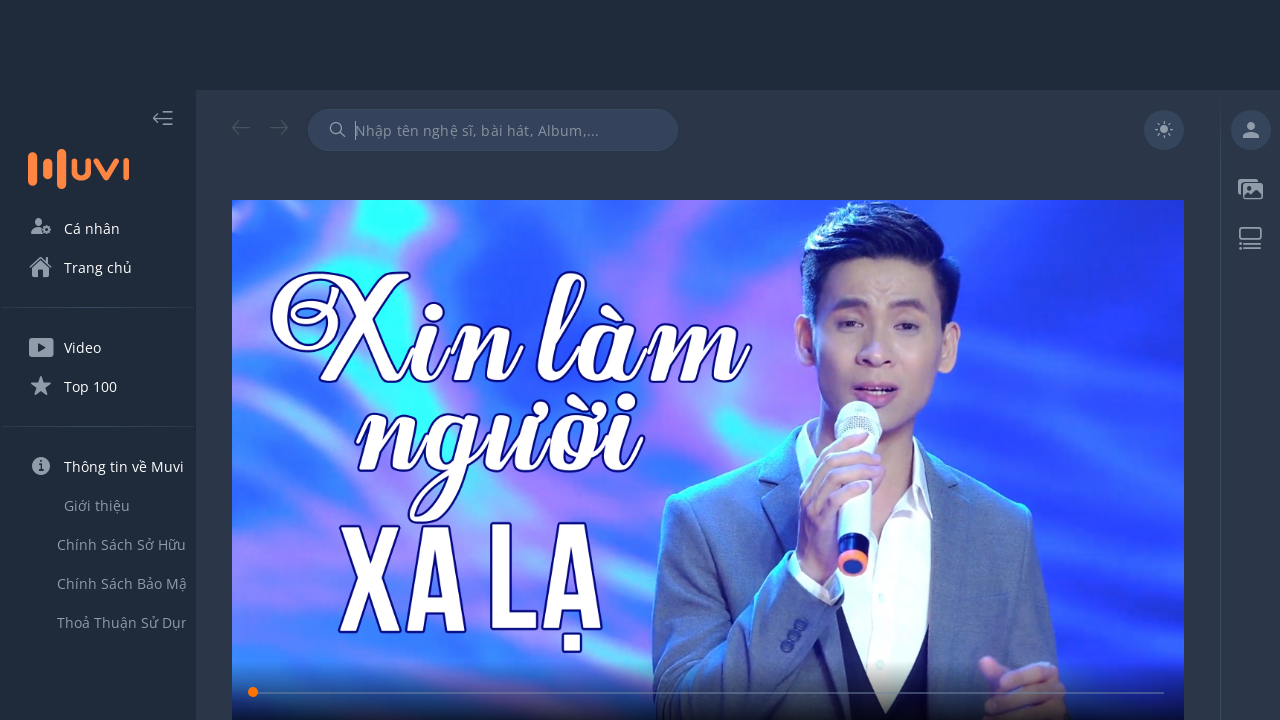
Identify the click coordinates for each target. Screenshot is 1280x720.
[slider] (726, 672)
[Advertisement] (640, 45)
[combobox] (529, 130)
